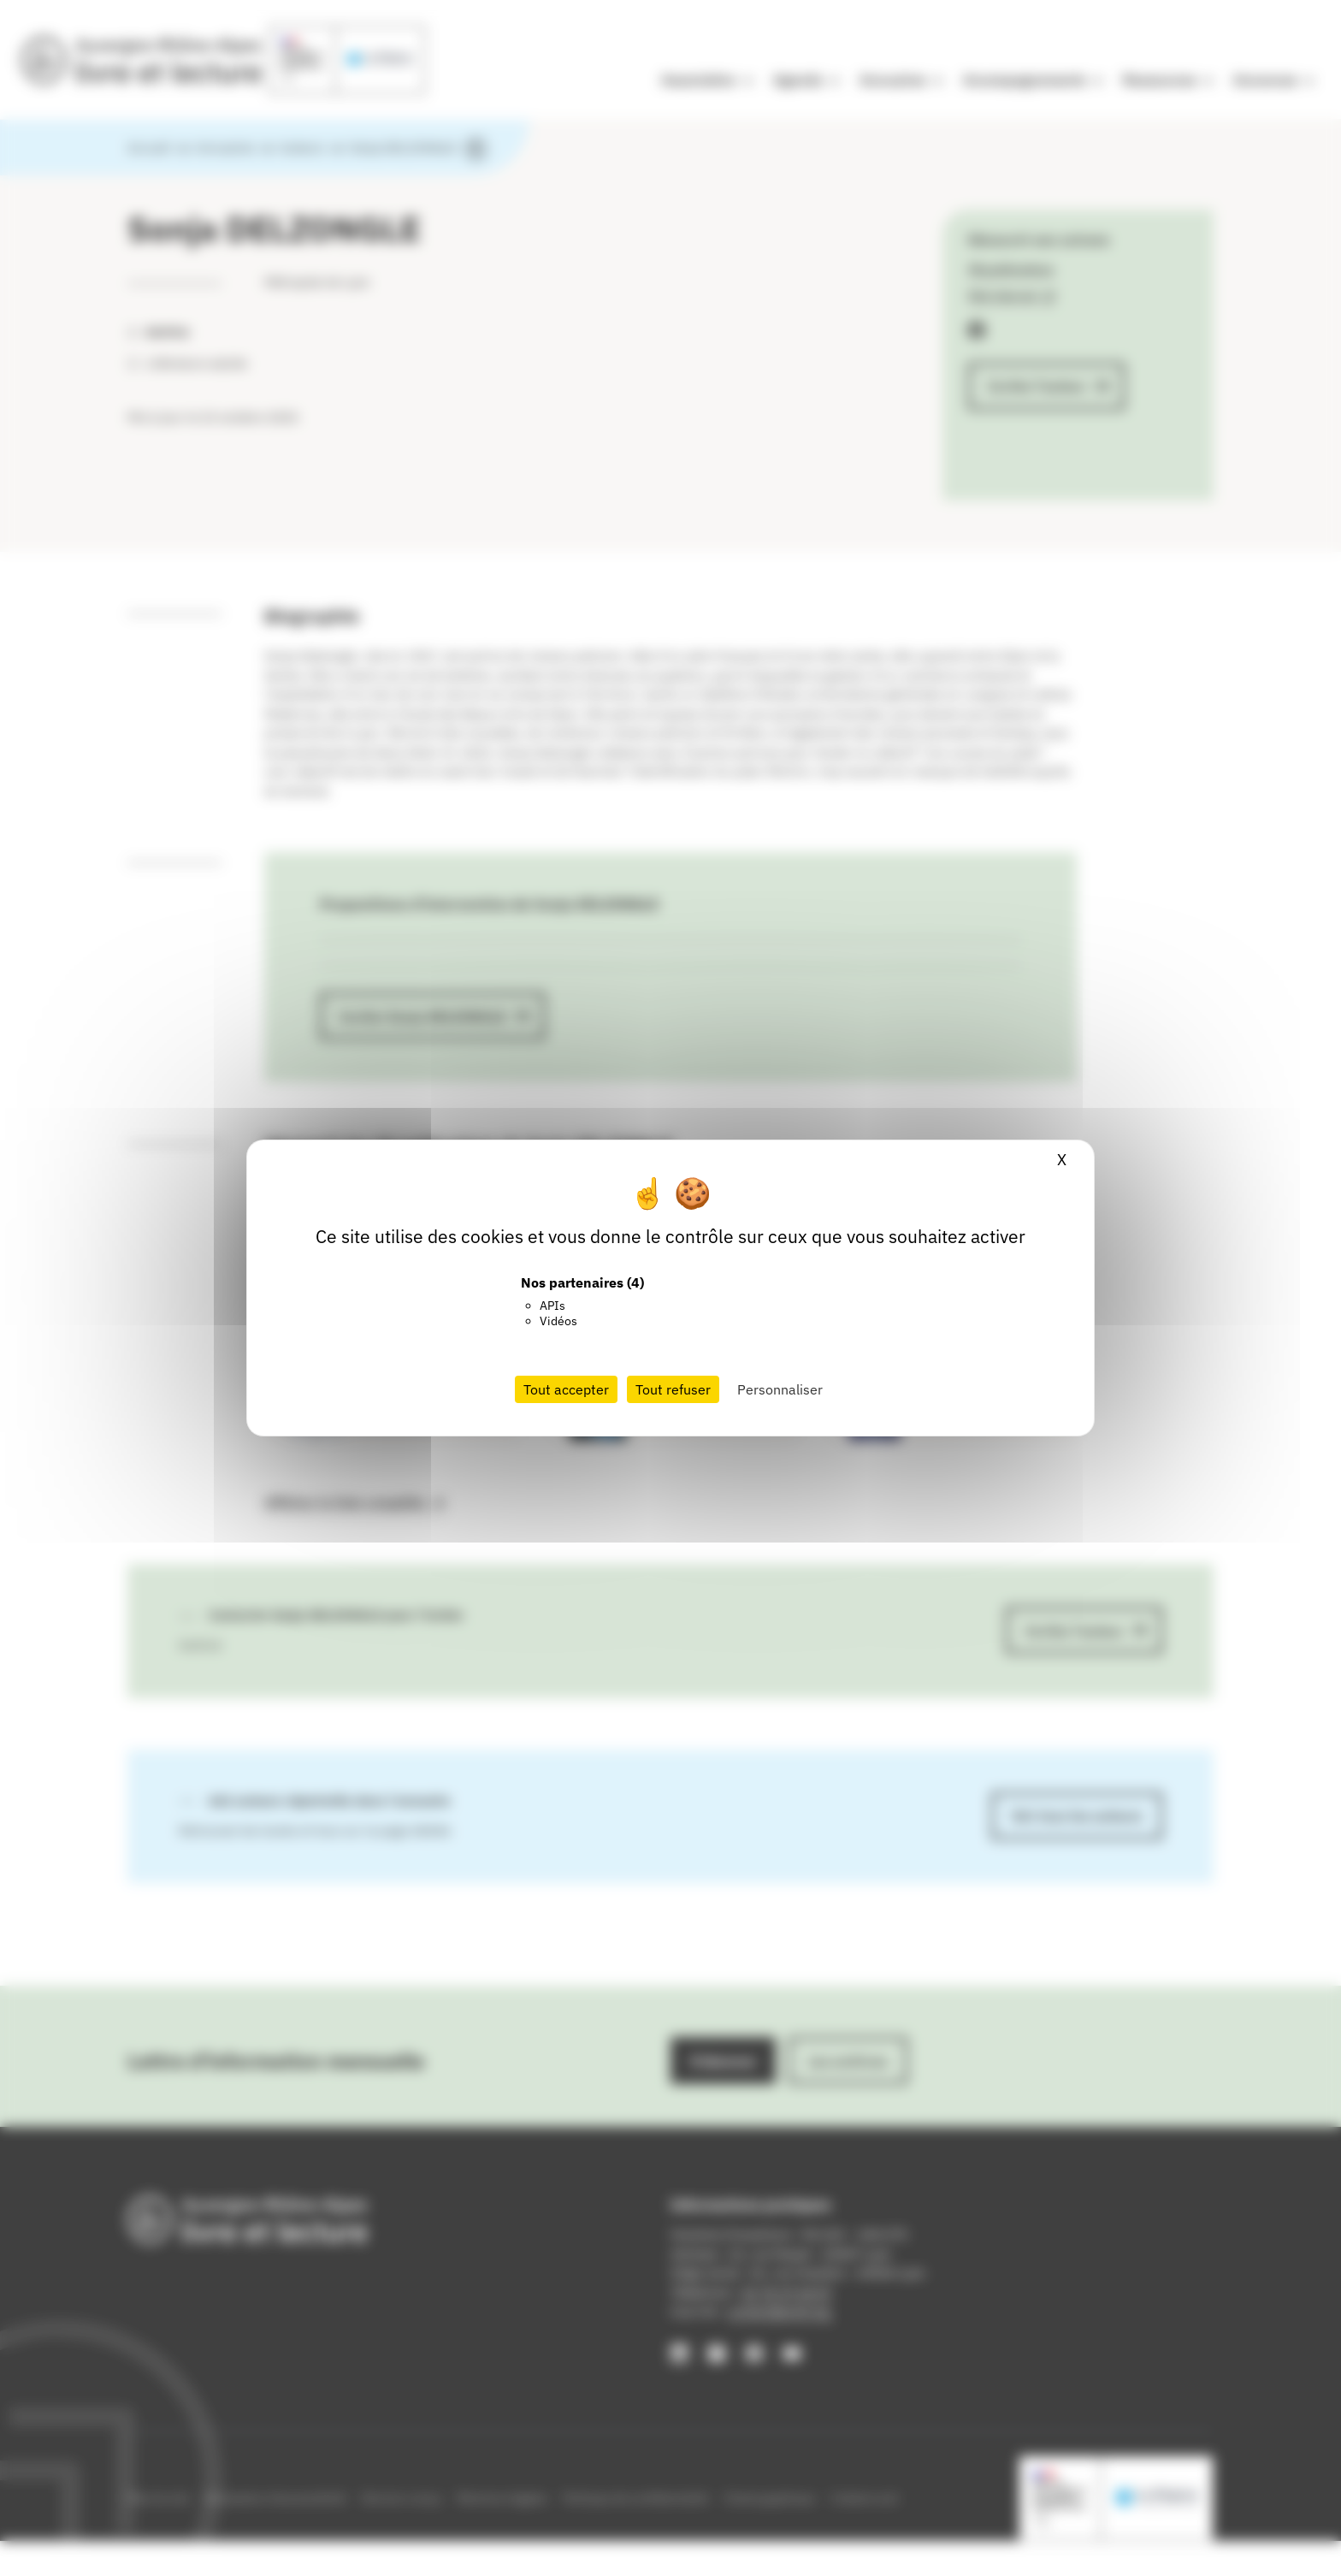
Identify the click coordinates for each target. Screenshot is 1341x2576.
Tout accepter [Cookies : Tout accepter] (566, 1389)
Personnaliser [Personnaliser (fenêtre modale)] (780, 1389)
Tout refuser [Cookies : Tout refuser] (673, 1389)
